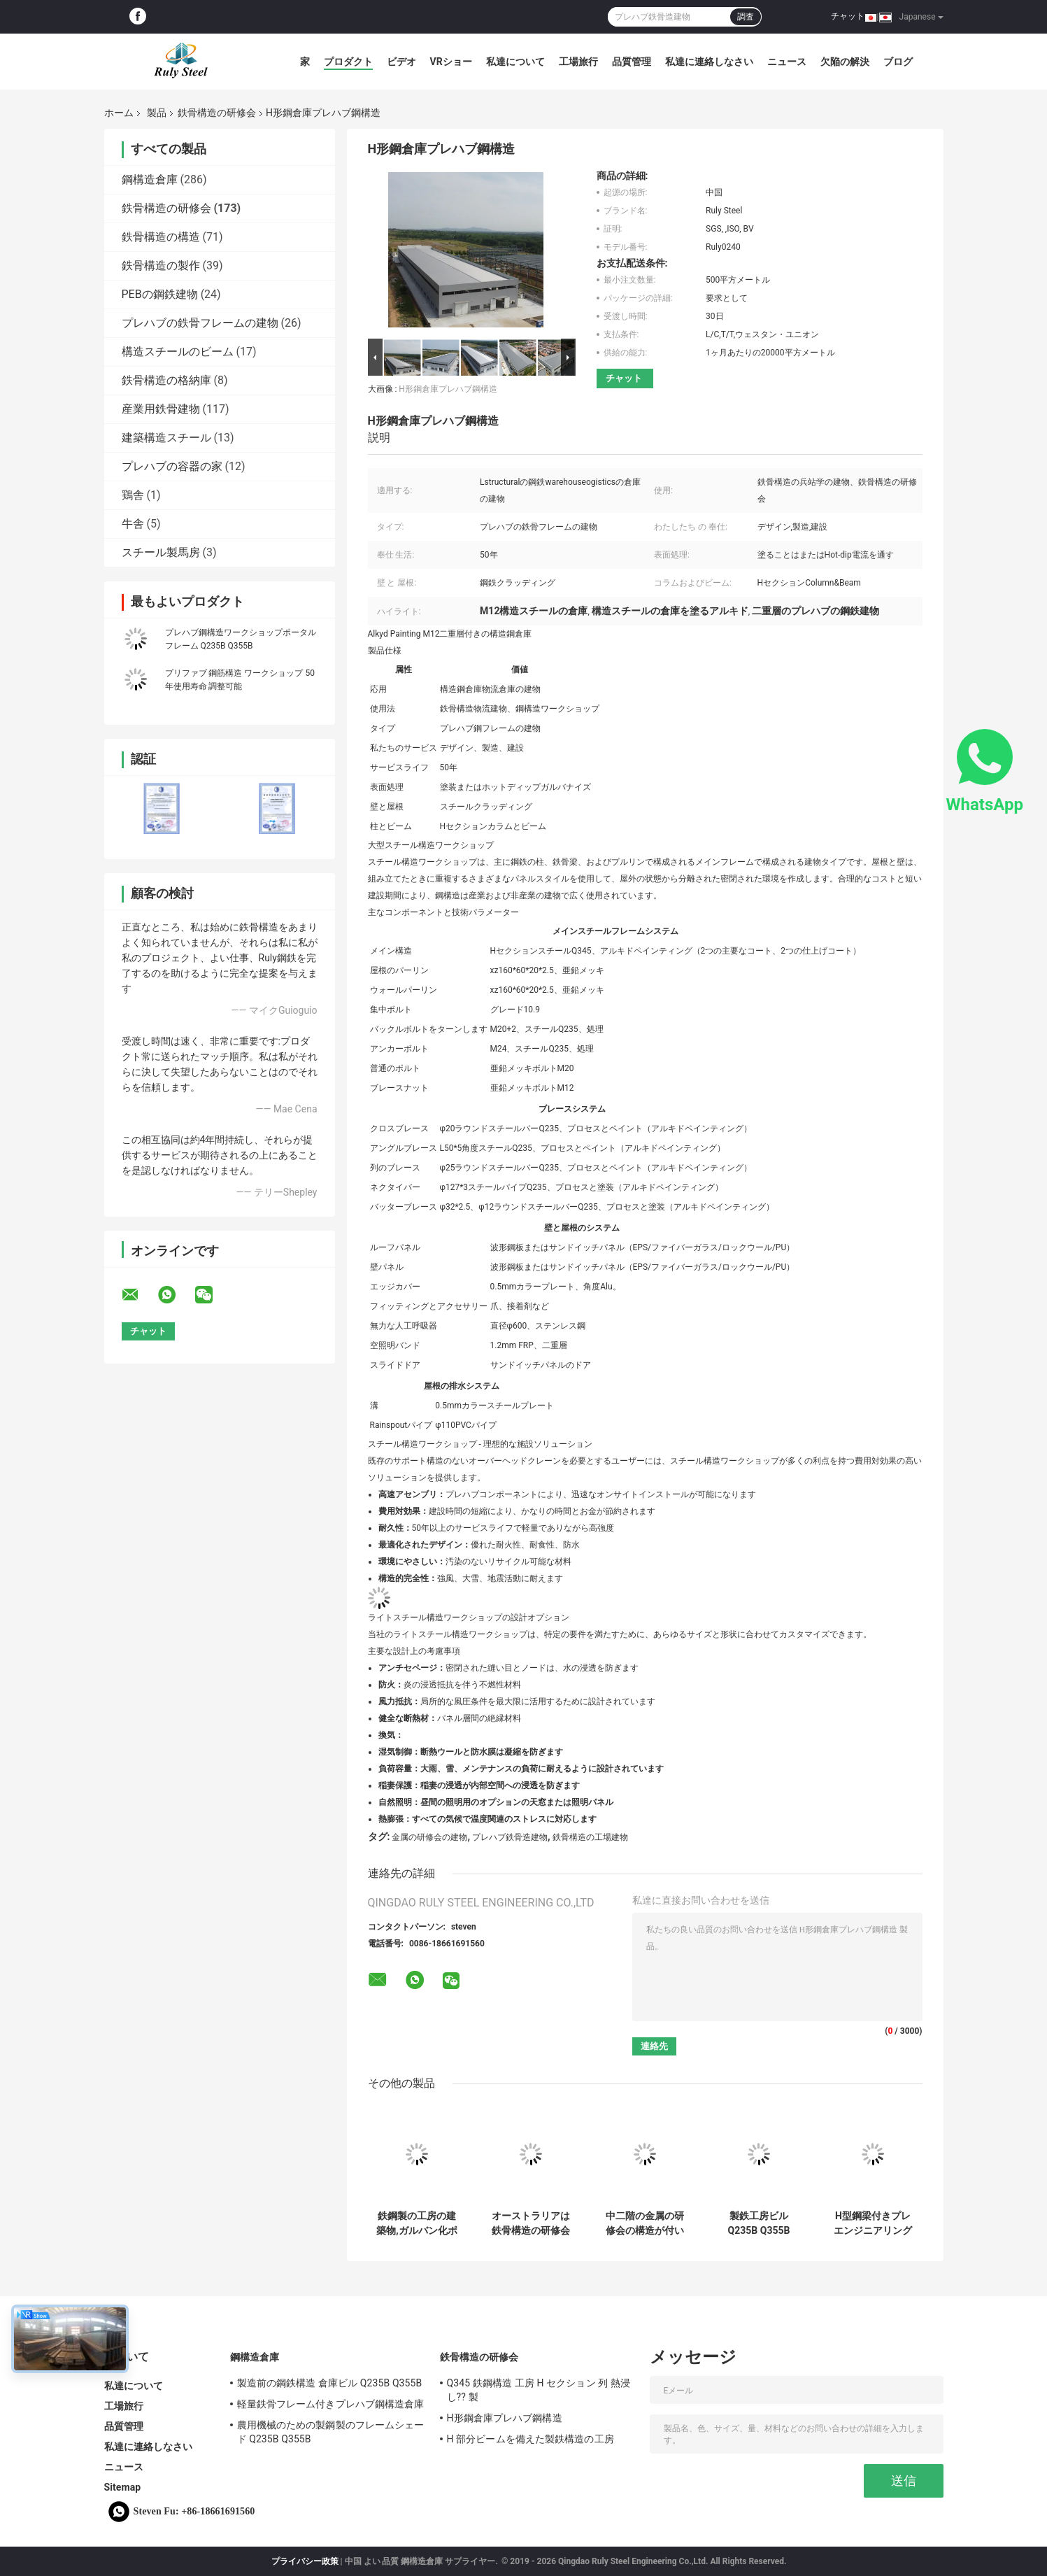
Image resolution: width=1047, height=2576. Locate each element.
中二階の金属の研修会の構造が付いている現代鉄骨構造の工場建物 (645, 2223)
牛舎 (133, 523)
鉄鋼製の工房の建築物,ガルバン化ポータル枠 (416, 2223)
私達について (515, 61)
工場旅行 (578, 61)
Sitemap (122, 2487)
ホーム (119, 112)
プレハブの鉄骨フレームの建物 (200, 323)
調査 (745, 17)
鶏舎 (133, 495)
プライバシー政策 (305, 2561)
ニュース (786, 61)
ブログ (898, 61)
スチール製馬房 (161, 552)
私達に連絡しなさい (709, 61)
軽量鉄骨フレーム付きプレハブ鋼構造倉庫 (331, 2403)
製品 (156, 112)
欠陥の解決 (844, 61)
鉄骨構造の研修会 (217, 112)
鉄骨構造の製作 (161, 265)
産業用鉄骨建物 (161, 409)
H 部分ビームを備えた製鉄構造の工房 (530, 2438)
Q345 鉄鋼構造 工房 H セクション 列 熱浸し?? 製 (539, 2389)
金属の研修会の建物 (429, 1837)
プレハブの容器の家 (172, 466)
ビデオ (401, 61)
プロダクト (348, 61)
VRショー (451, 61)
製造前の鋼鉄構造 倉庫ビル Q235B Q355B (329, 2383)
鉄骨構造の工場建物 (590, 1837)
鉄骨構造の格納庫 (166, 380)
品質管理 (631, 61)
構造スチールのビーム (178, 351)
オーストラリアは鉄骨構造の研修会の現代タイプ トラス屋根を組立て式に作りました (530, 2223)
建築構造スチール (166, 437)
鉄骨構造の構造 (161, 236)
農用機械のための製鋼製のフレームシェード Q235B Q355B (331, 2431)
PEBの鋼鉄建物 (160, 294)
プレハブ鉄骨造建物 (510, 1837)
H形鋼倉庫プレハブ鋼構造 (448, 389)
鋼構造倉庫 (150, 179)
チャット (847, 16)
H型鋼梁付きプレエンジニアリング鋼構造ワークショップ (873, 2223)
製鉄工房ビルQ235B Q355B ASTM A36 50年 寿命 (759, 2223)
